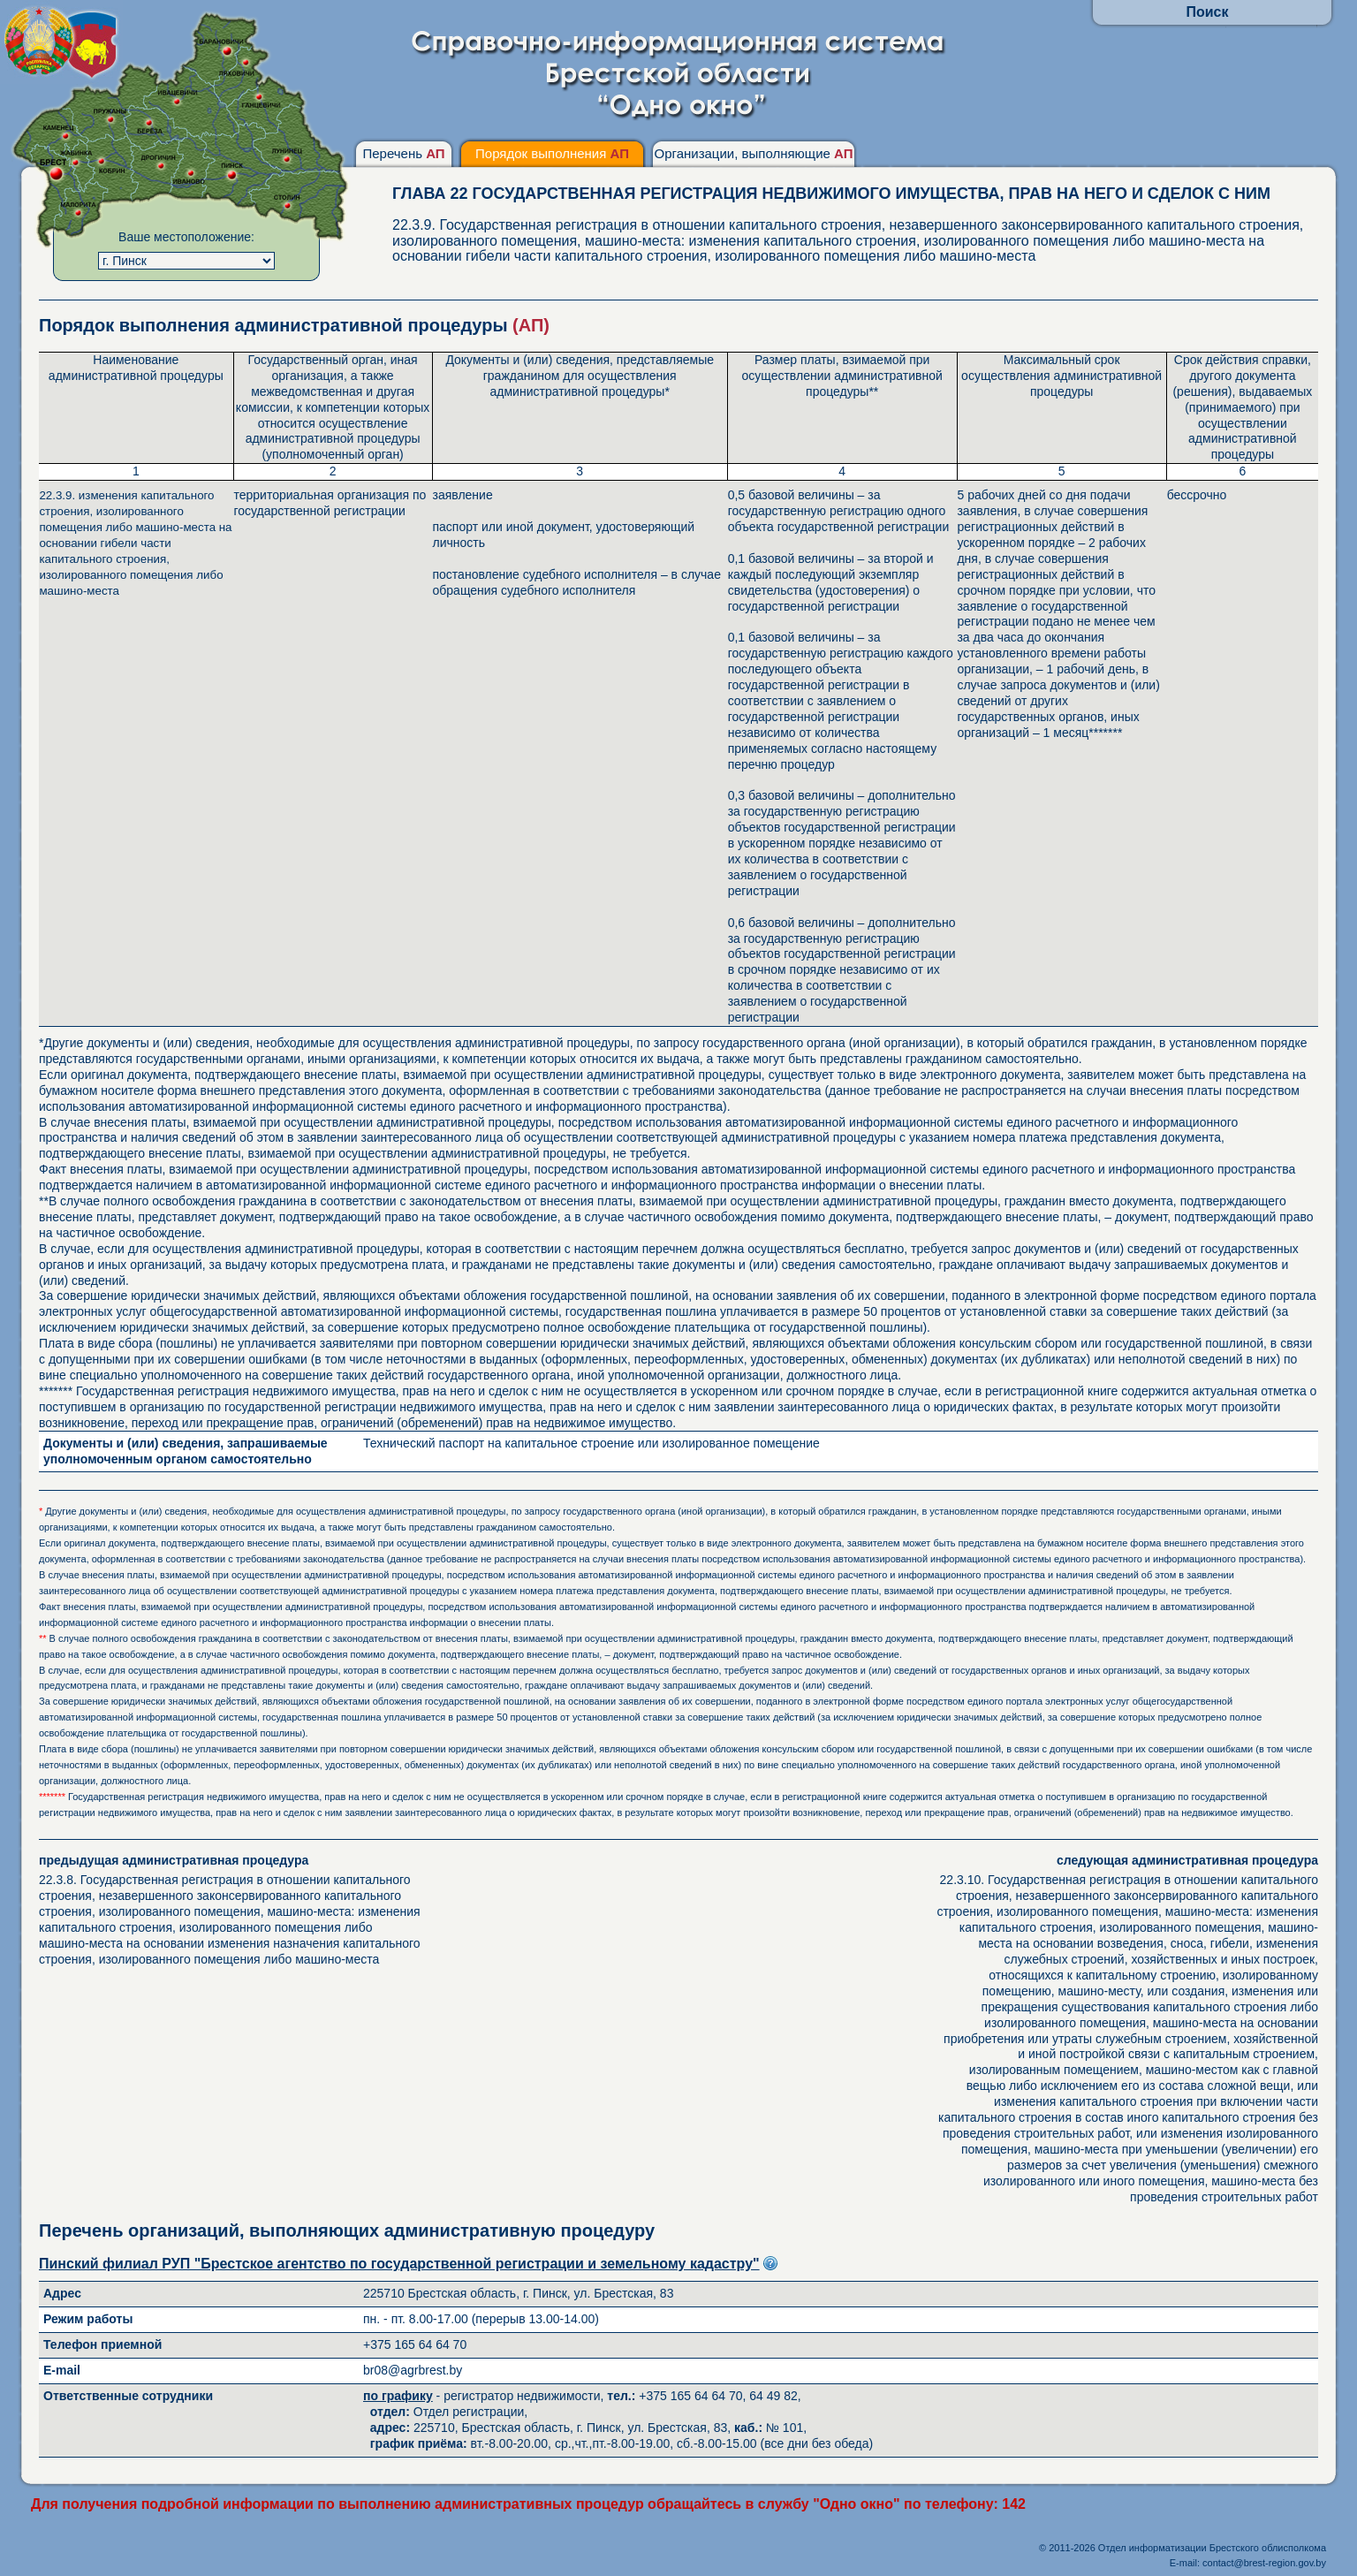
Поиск (1207, 11)
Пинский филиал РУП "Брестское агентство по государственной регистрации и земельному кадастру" (399, 2263)
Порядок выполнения (552, 153)
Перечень (403, 153)
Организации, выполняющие (753, 153)
